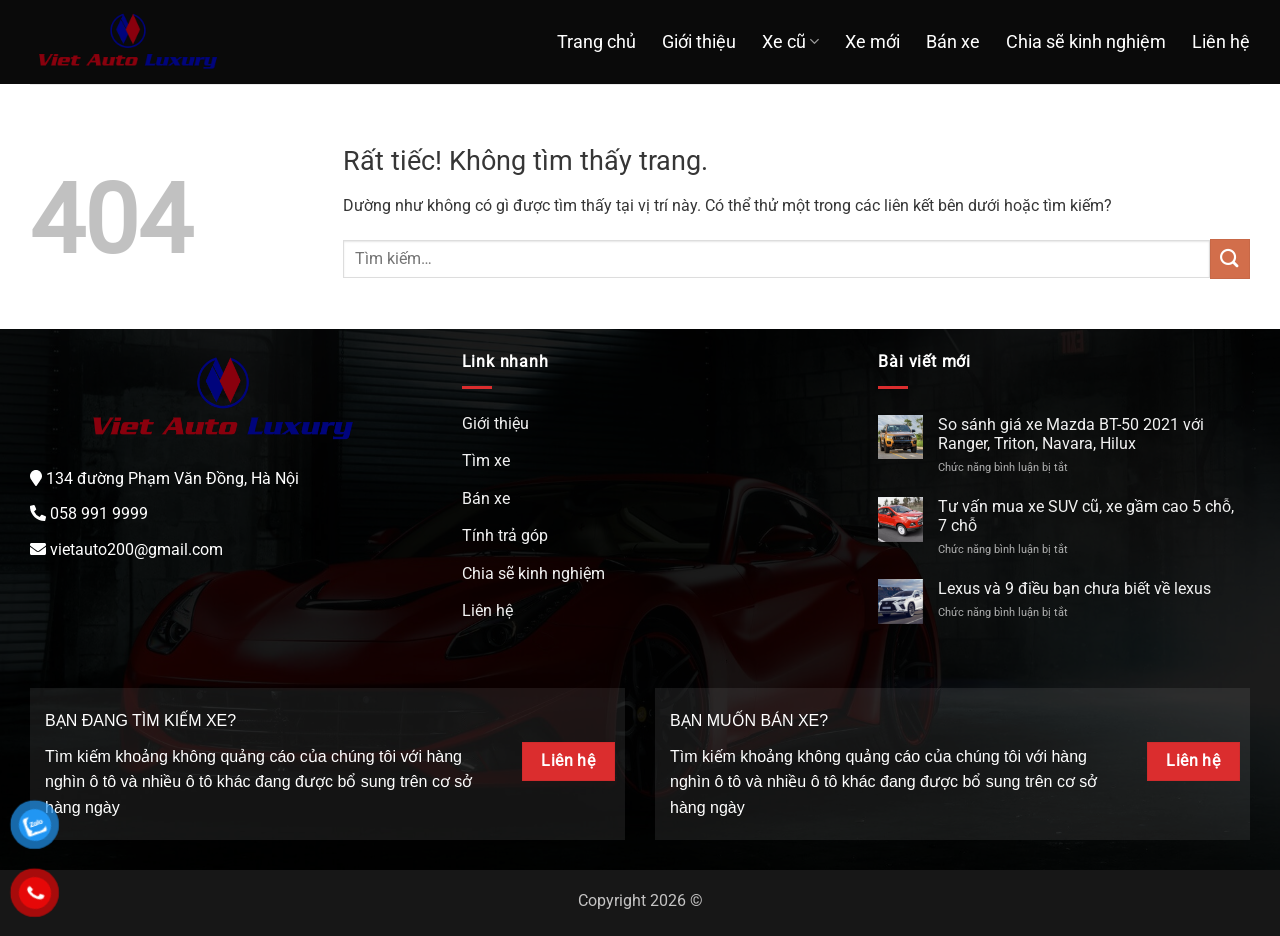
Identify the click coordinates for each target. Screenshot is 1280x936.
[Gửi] (1230, 258)
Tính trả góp (505, 535)
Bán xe (953, 42)
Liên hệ (1221, 42)
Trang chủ (596, 42)
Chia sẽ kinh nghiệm (1086, 42)
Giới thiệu (699, 42)
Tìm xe (486, 460)
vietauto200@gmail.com (136, 549)
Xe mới (872, 42)
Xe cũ (790, 42)
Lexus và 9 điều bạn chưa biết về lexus (1074, 588)
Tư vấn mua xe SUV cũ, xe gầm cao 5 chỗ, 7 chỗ (1086, 516)
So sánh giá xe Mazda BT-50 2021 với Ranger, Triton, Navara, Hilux (1071, 434)
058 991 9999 (99, 513)
